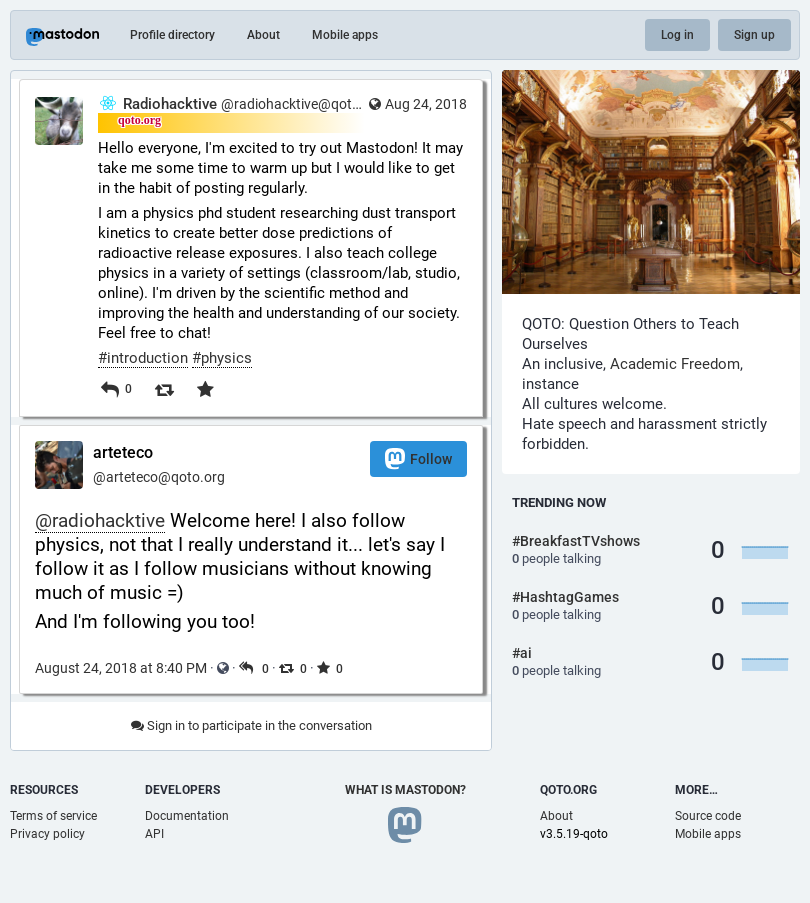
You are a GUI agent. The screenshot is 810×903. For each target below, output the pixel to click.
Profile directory (172, 35)
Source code (708, 816)
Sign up (754, 35)
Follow (418, 458)
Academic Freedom (675, 364)
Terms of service (53, 816)
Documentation (187, 816)
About (263, 35)
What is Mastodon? (405, 790)
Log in (677, 35)
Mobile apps (345, 35)
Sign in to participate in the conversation (251, 725)
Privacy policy (47, 834)
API (154, 834)
